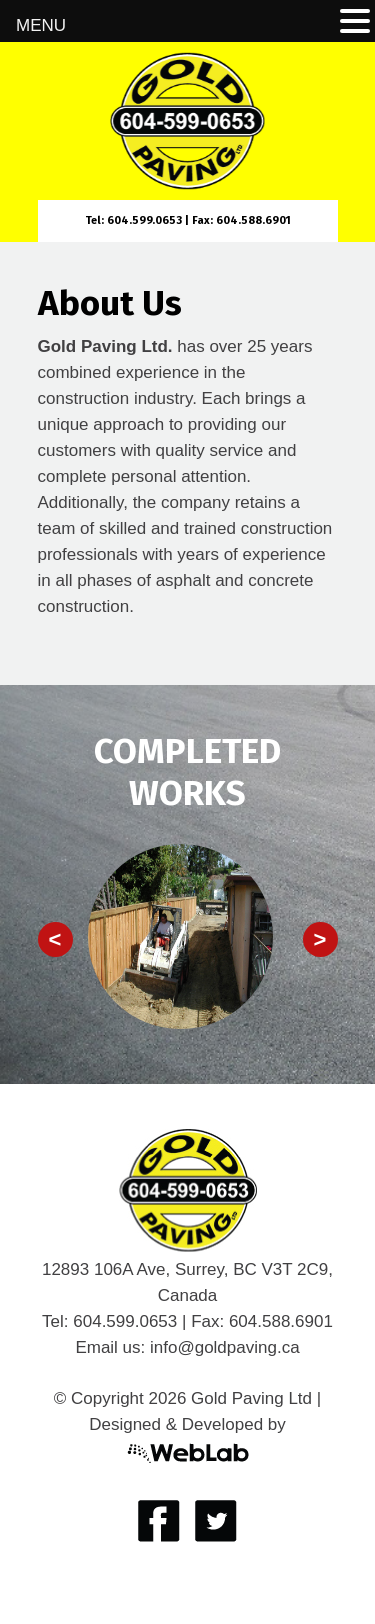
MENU (41, 25)
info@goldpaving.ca (225, 1347)
